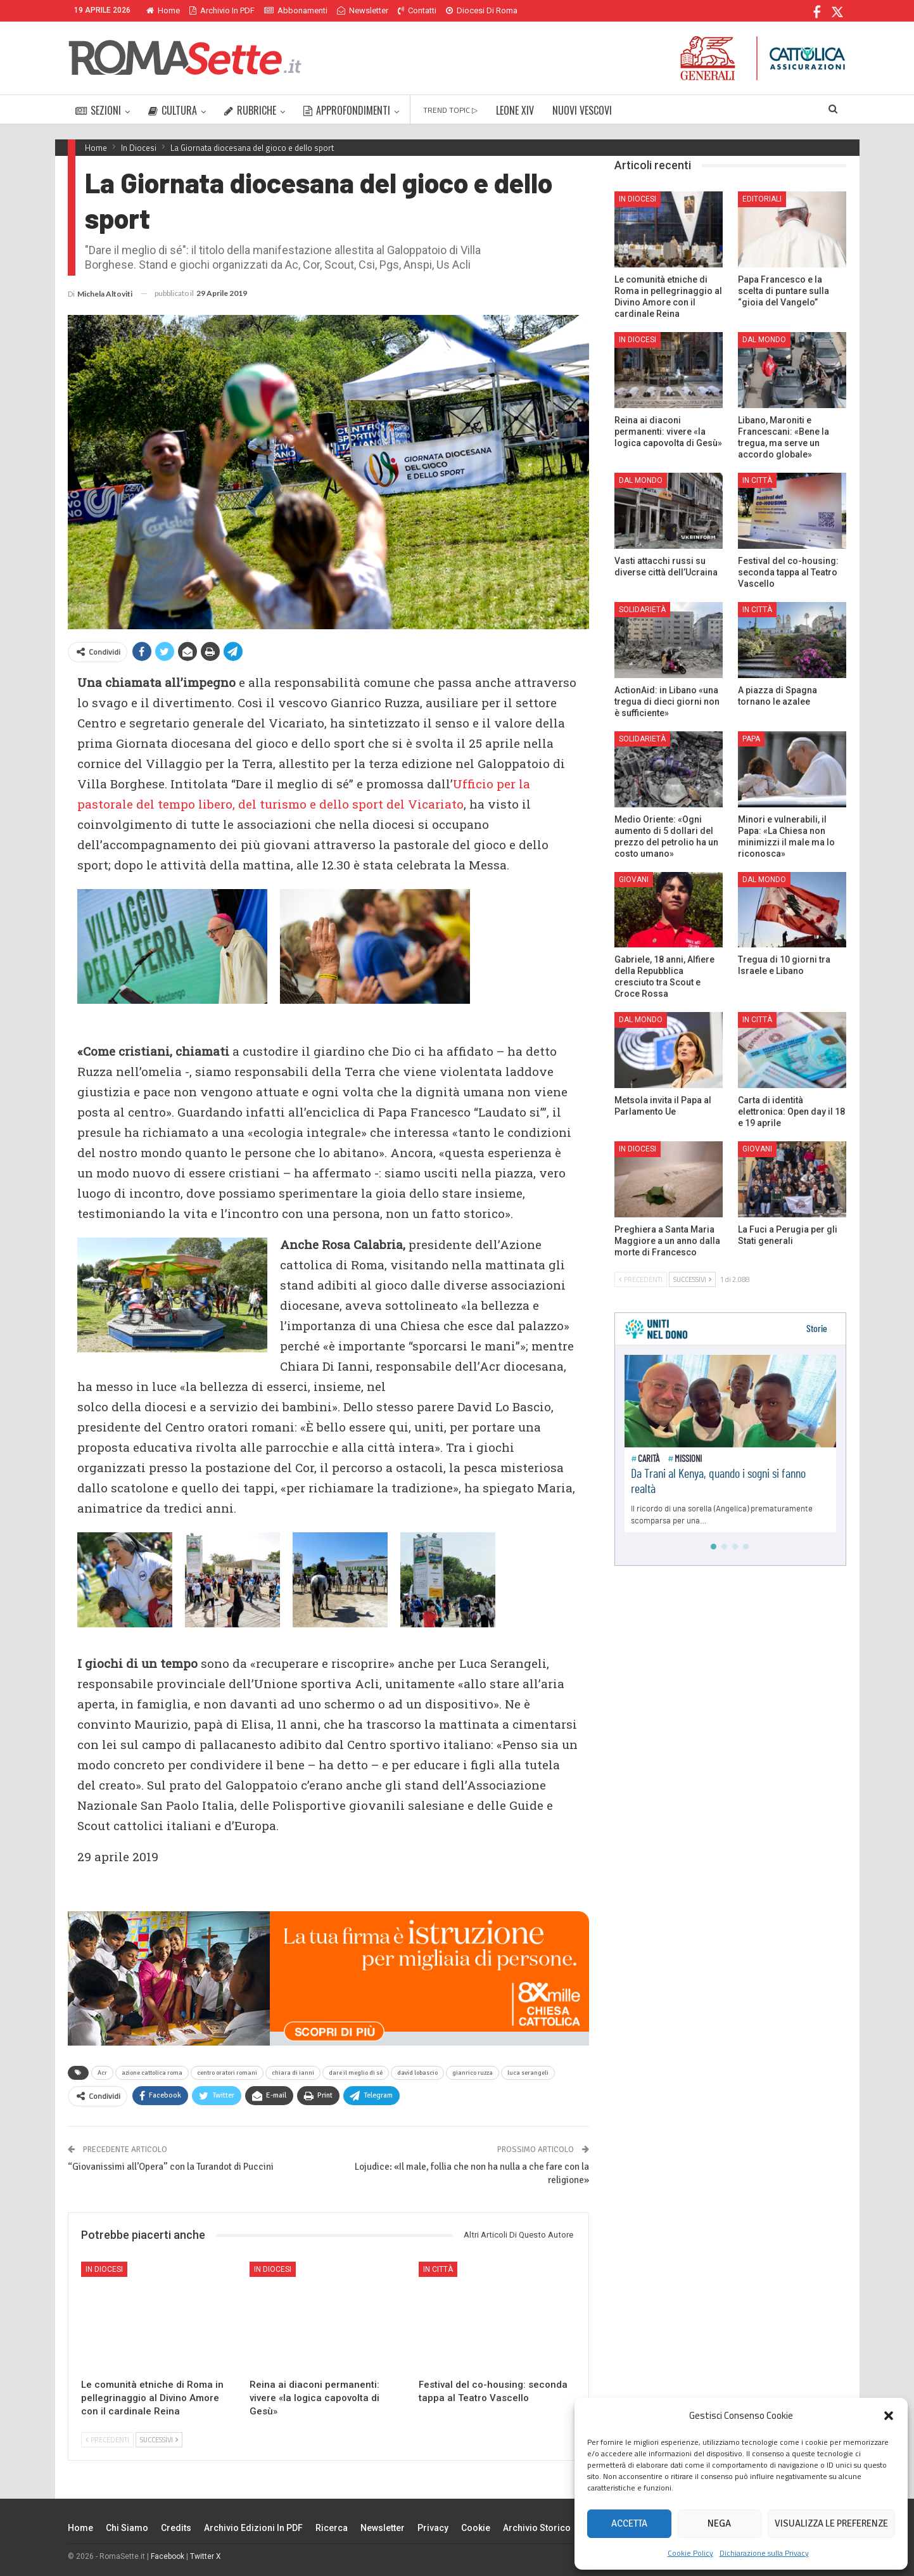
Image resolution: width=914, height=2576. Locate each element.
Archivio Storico (537, 2528)
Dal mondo (764, 339)
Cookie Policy (690, 2553)
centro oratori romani (227, 2073)
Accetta (629, 2523)
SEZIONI (98, 110)
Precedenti (107, 2440)
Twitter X (205, 2556)
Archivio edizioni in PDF (253, 2528)
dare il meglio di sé (356, 2073)
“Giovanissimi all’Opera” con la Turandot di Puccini (171, 2166)
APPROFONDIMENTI (346, 110)
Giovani (634, 879)
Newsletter (362, 10)
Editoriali (762, 199)
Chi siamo (127, 2528)
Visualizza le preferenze (831, 2523)
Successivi (159, 2440)
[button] (888, 2415)
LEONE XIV (515, 110)
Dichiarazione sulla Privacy (764, 2553)
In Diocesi (104, 2269)
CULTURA (172, 110)
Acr (102, 2073)
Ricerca (331, 2528)
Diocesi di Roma (481, 10)
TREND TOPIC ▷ (450, 110)
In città (438, 2269)
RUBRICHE (250, 110)
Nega (719, 2523)
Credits (176, 2528)
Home (163, 10)
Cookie (475, 2528)
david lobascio (417, 2073)
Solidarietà (642, 609)
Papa (751, 738)
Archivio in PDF (222, 10)
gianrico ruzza (472, 2073)
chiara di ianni (293, 2073)
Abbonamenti (295, 10)
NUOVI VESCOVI (582, 110)
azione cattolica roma (152, 2073)
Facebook (167, 2556)
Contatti (417, 10)
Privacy (432, 2528)
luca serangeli (528, 2073)
